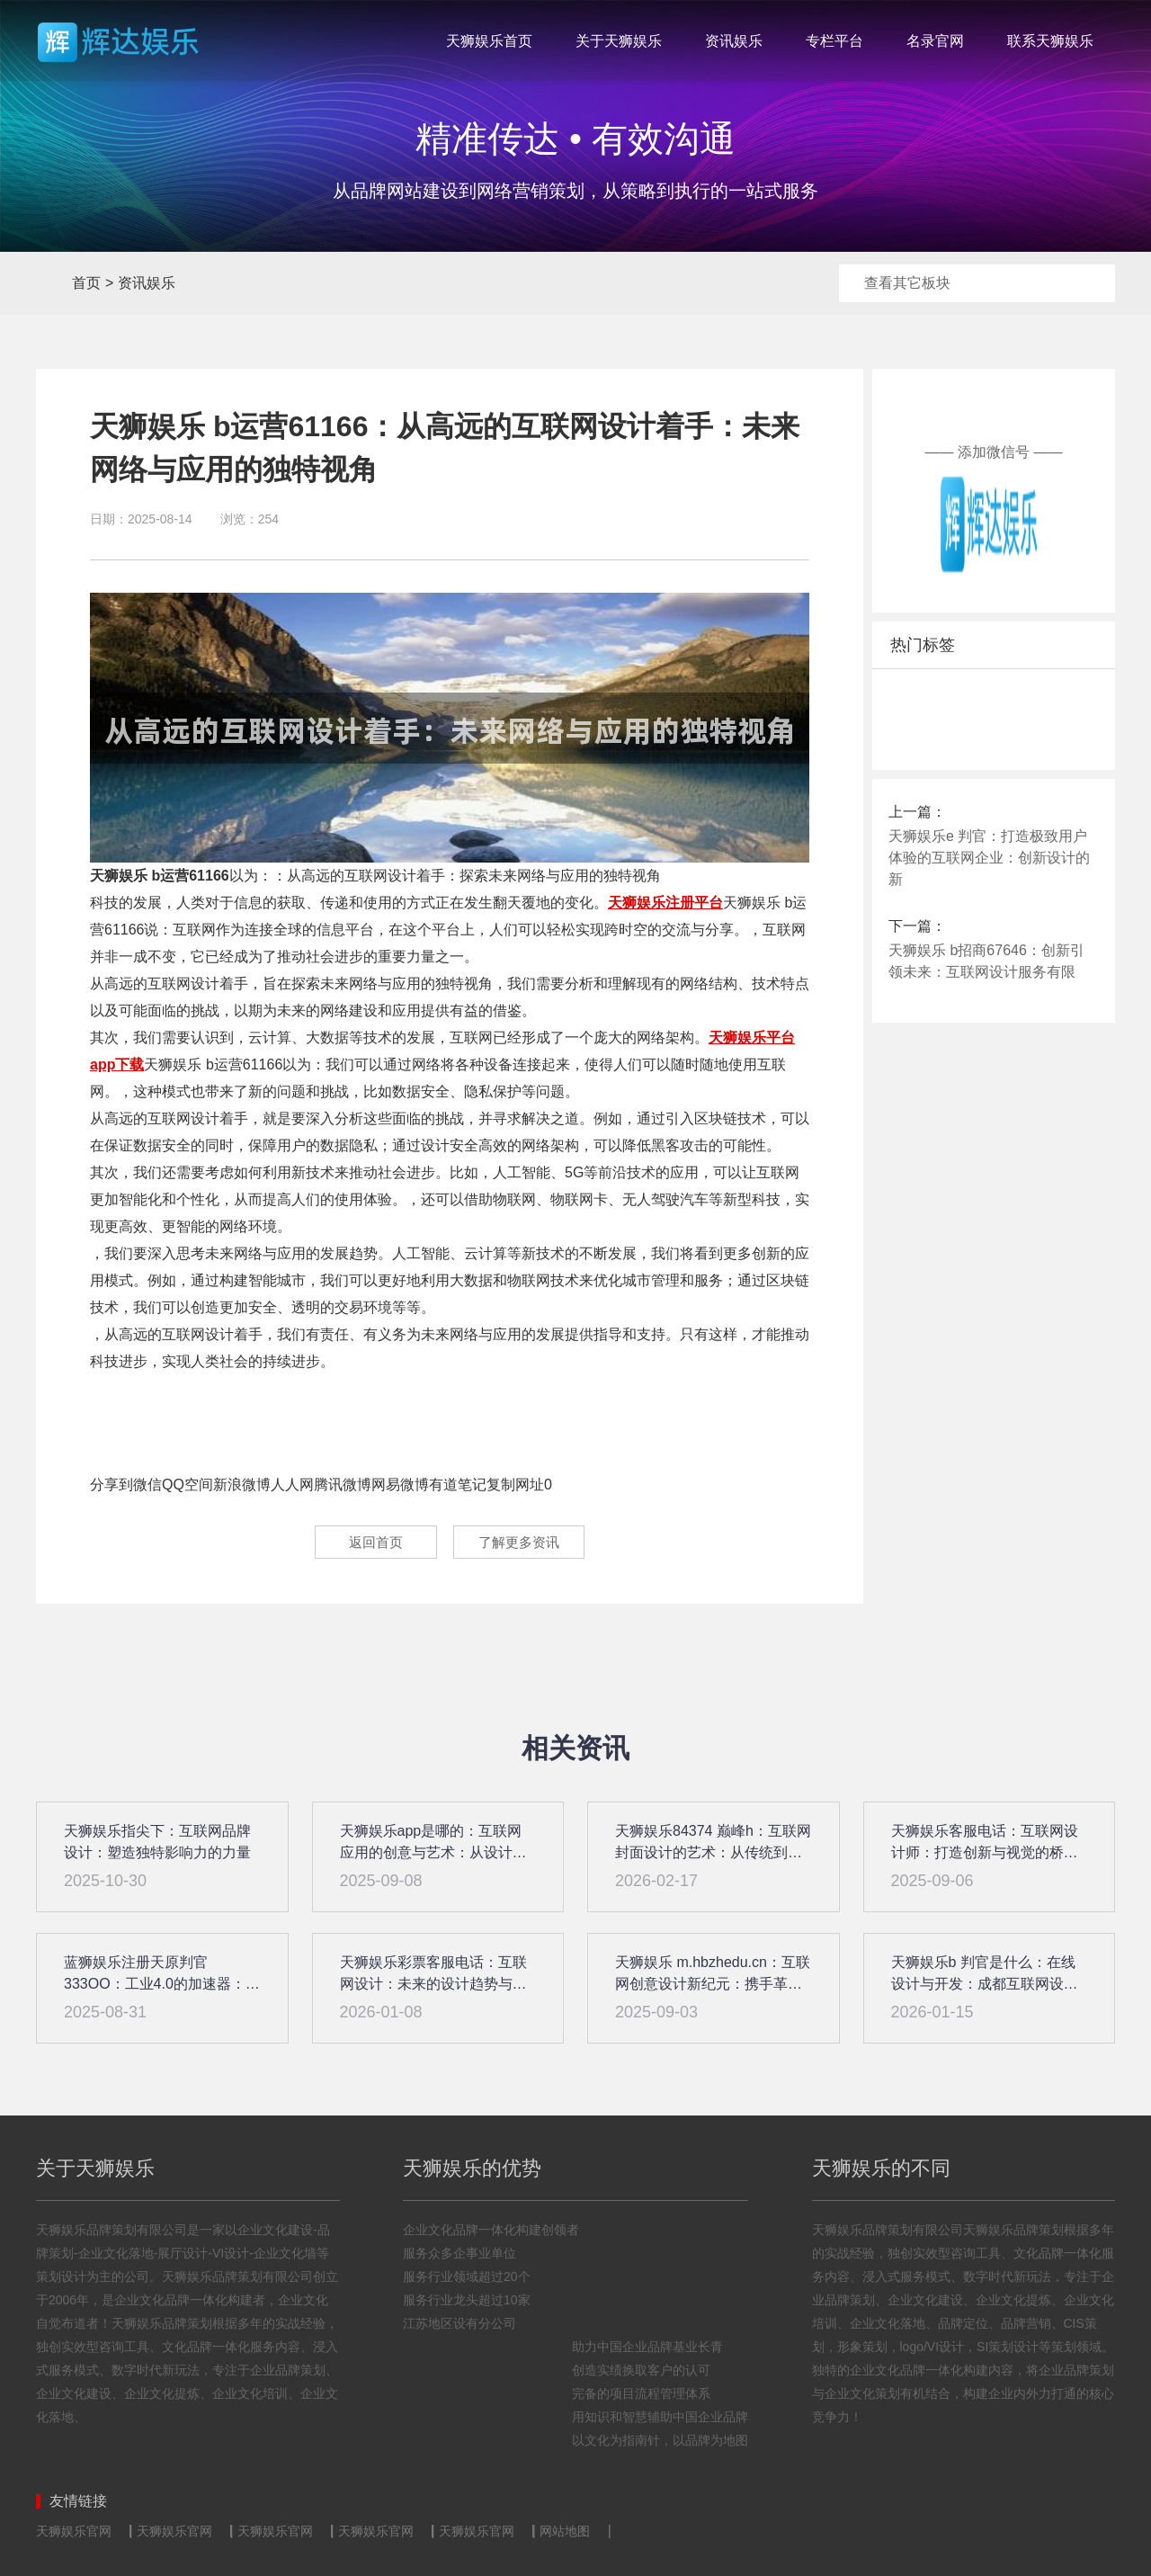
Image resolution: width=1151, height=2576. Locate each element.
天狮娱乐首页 (489, 41)
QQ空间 (187, 1484)
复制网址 (515, 1484)
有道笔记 (457, 1484)
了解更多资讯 (522, 1542)
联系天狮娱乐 (1050, 41)
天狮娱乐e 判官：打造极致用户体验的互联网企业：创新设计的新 (989, 857)
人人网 (292, 1484)
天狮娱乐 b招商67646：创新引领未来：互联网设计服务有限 (986, 961)
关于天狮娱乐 (619, 41)
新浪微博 (242, 1484)
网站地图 (565, 2531)
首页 (52, 283)
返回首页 (369, 1542)
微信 (147, 1484)
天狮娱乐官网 (74, 2531)
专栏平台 (834, 41)
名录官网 (935, 41)
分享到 (111, 1484)
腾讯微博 (342, 1484)
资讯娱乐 (734, 41)
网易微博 (400, 1484)
